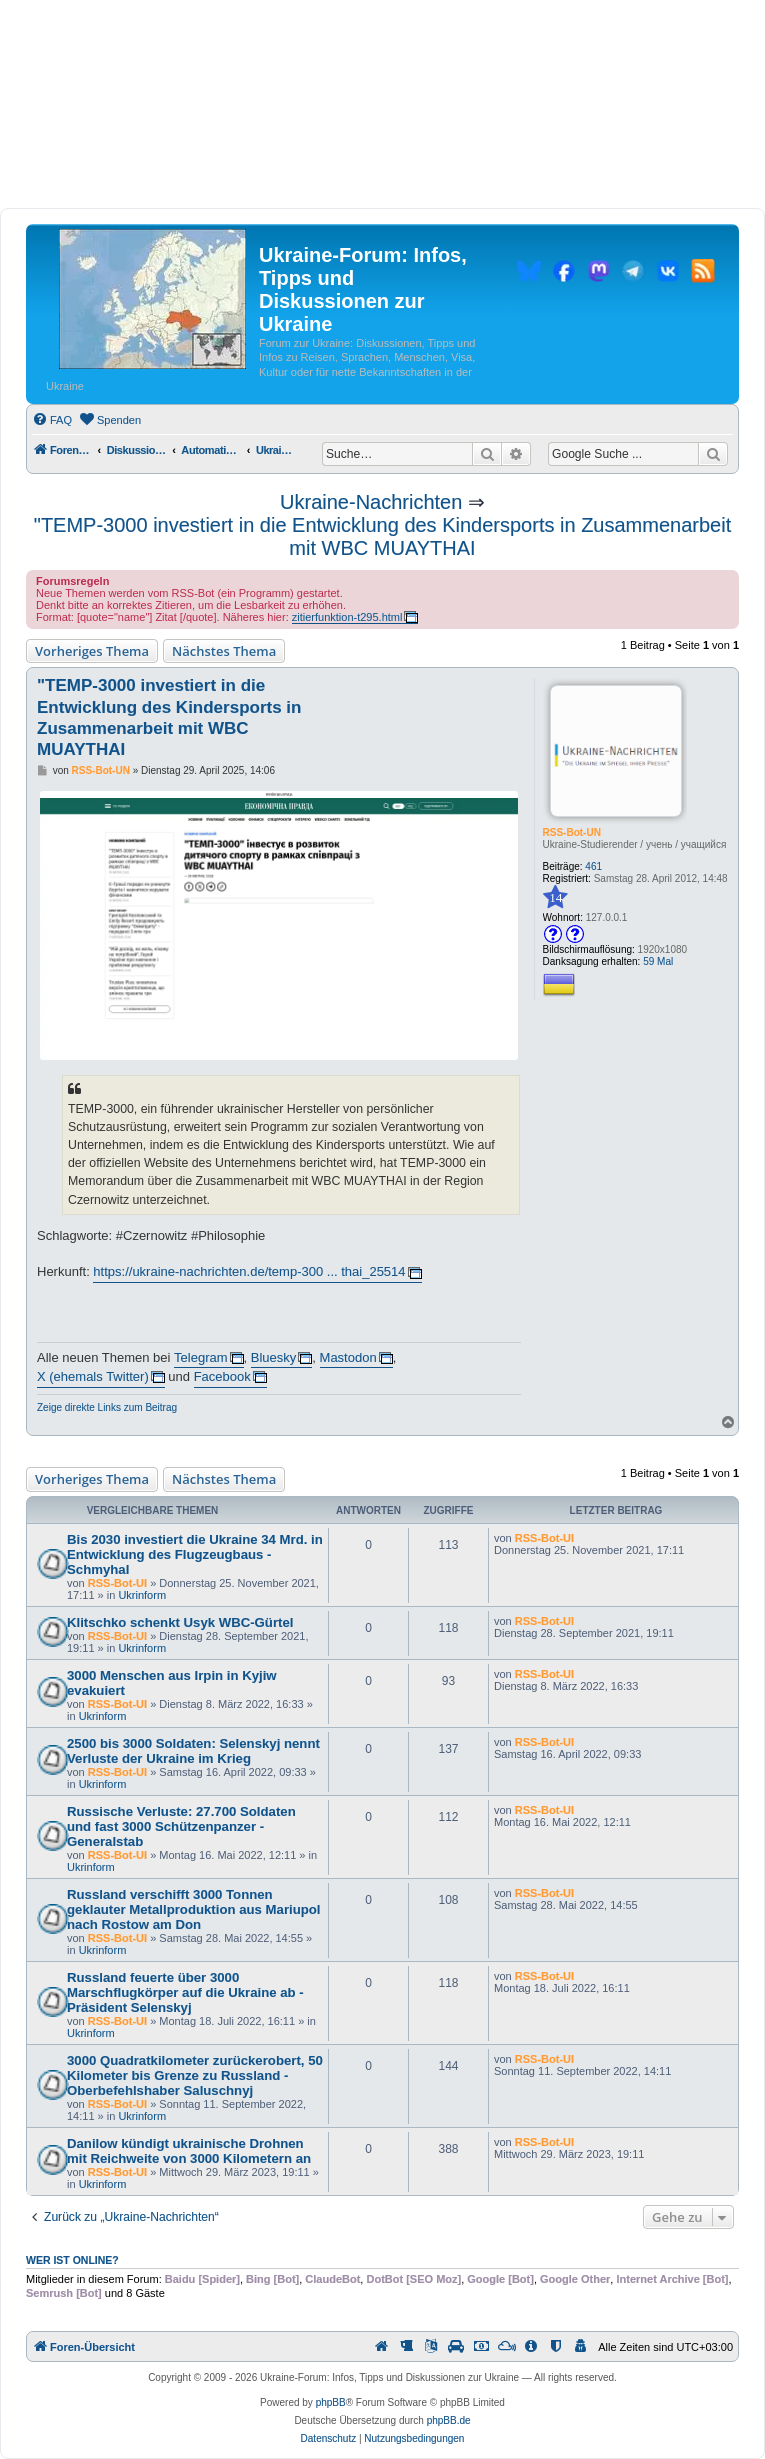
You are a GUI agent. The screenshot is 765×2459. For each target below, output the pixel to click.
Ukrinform (142, 1595)
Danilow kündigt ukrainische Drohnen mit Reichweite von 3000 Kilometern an (189, 2151)
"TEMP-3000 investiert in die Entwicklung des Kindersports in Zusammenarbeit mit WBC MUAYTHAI (382, 536)
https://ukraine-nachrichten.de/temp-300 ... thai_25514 (249, 1271)
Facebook (222, 1376)
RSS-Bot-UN (572, 832)
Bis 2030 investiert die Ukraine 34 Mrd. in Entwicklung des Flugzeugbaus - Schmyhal (195, 1554)
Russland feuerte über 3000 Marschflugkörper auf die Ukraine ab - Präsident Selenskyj (185, 1992)
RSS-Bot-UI (117, 1583)
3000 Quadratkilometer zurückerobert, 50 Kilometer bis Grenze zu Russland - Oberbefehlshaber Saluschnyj (195, 2075)
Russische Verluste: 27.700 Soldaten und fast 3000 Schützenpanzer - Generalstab (181, 1826)
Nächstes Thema (224, 651)
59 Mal (658, 961)
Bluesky (274, 1357)
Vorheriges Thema (92, 651)
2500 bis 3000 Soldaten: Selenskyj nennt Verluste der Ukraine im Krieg (193, 1751)
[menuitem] (52, 420)
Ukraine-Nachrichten (371, 502)
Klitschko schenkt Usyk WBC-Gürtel (180, 1622)
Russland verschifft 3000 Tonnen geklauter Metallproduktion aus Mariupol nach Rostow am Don (194, 1909)
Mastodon (348, 1357)
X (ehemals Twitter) (93, 1376)
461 (593, 866)
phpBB (331, 2402)
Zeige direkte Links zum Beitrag (107, 1407)
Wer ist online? (72, 2260)
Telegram (200, 1357)
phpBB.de (449, 2420)
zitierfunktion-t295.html (347, 617)
